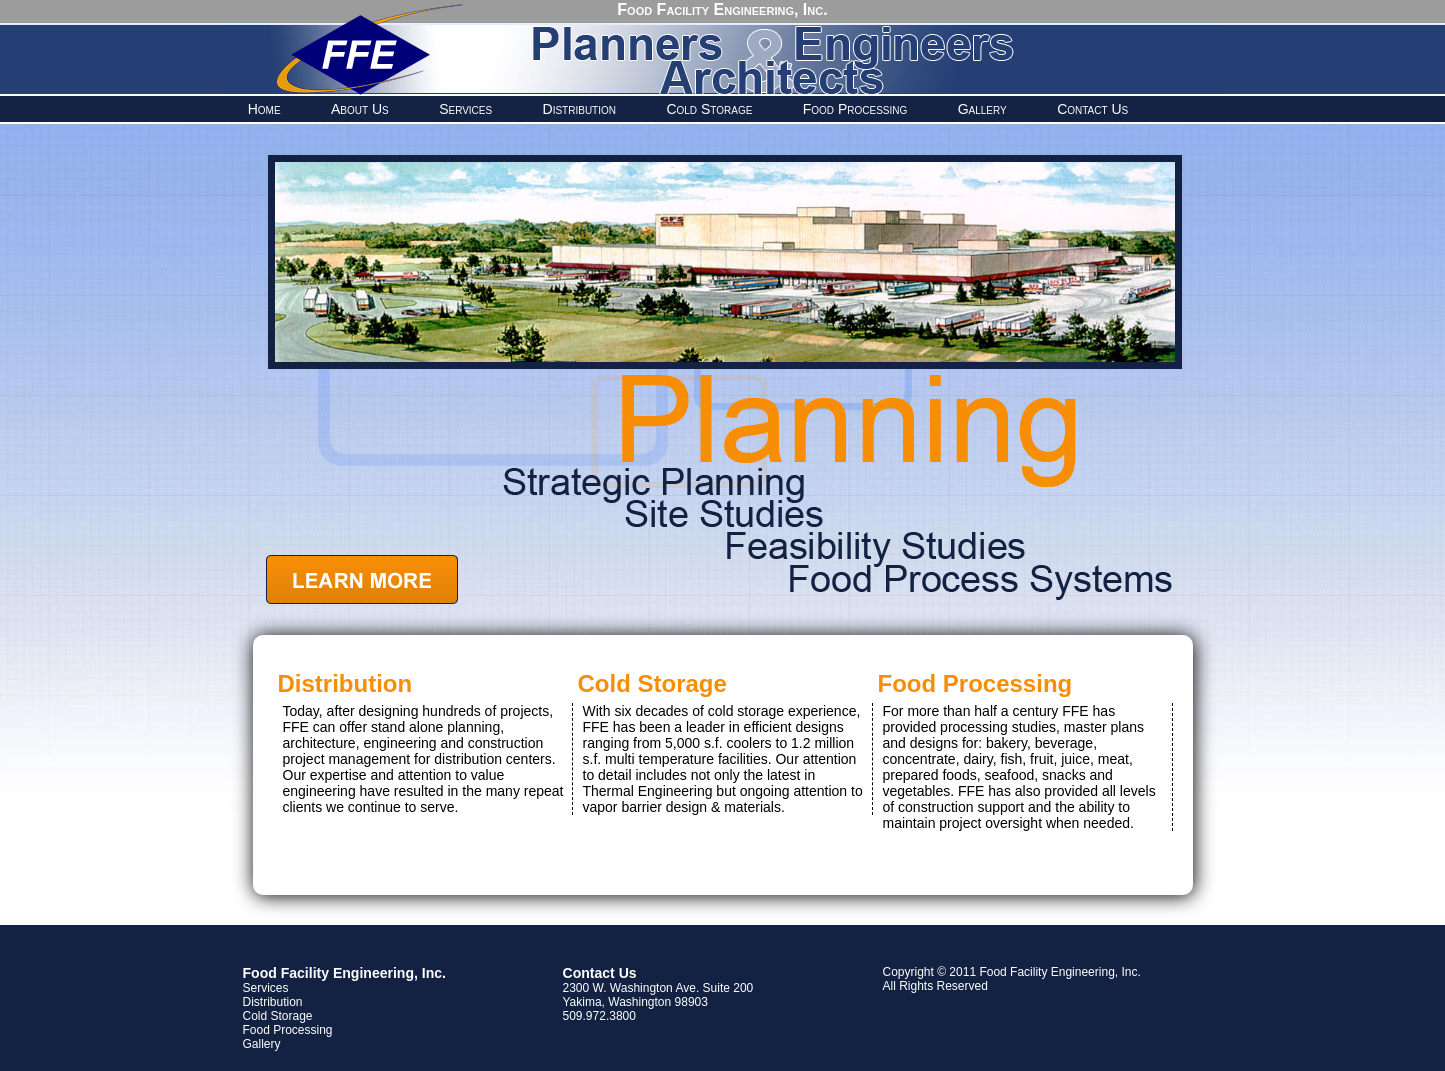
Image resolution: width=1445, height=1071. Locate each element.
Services (465, 109)
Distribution (579, 109)
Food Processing (855, 109)
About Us (360, 109)
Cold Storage (709, 109)
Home (264, 109)
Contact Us (1092, 109)
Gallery (982, 109)
